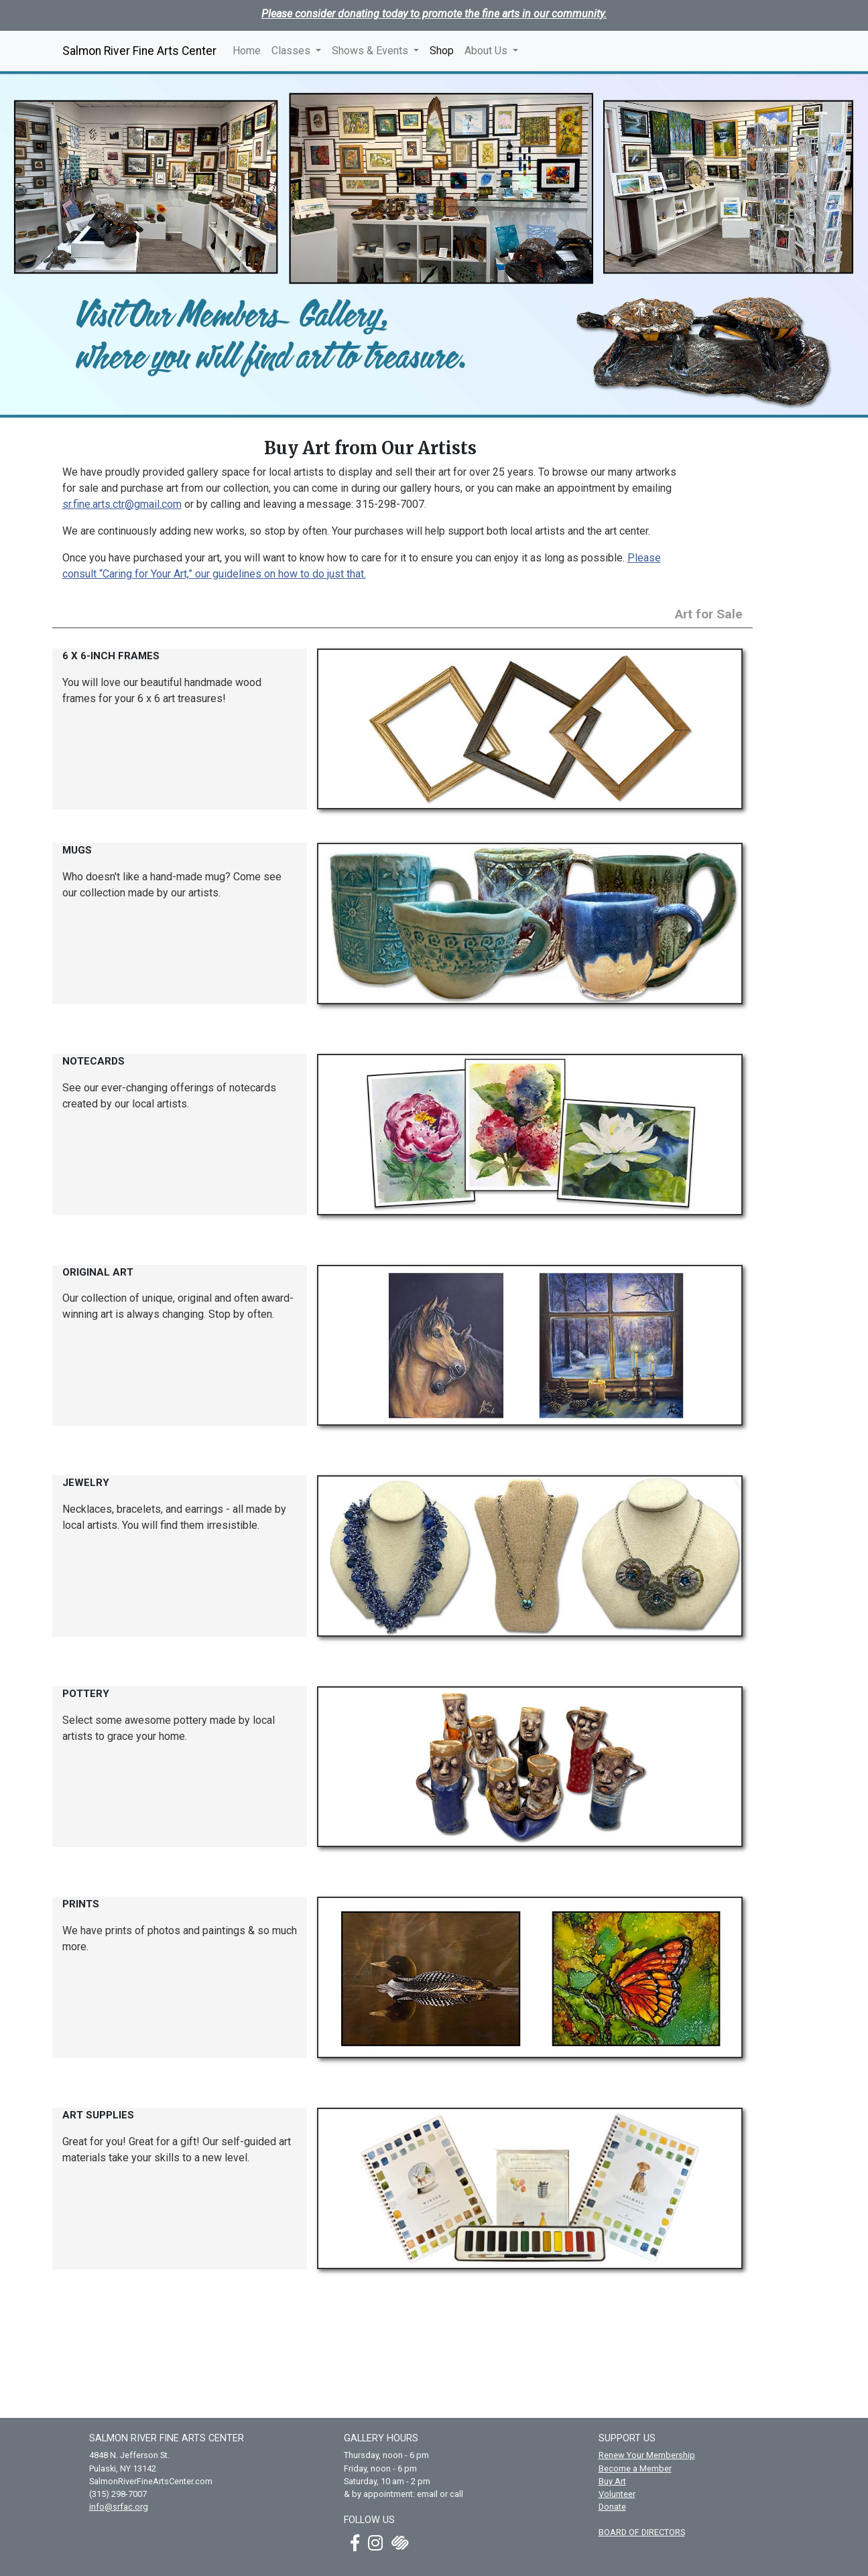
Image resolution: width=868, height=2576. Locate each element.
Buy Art (612, 2481)
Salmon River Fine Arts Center (139, 51)
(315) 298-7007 (118, 2494)
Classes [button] (292, 50)
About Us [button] (487, 50)
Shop (444, 49)
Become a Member (635, 2468)
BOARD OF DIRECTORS (642, 2532)
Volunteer (617, 2494)
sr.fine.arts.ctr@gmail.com (122, 504)
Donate (612, 2507)
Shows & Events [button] (371, 50)
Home (247, 50)
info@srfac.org (118, 2507)
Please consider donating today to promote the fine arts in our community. (434, 13)
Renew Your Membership (647, 2455)
